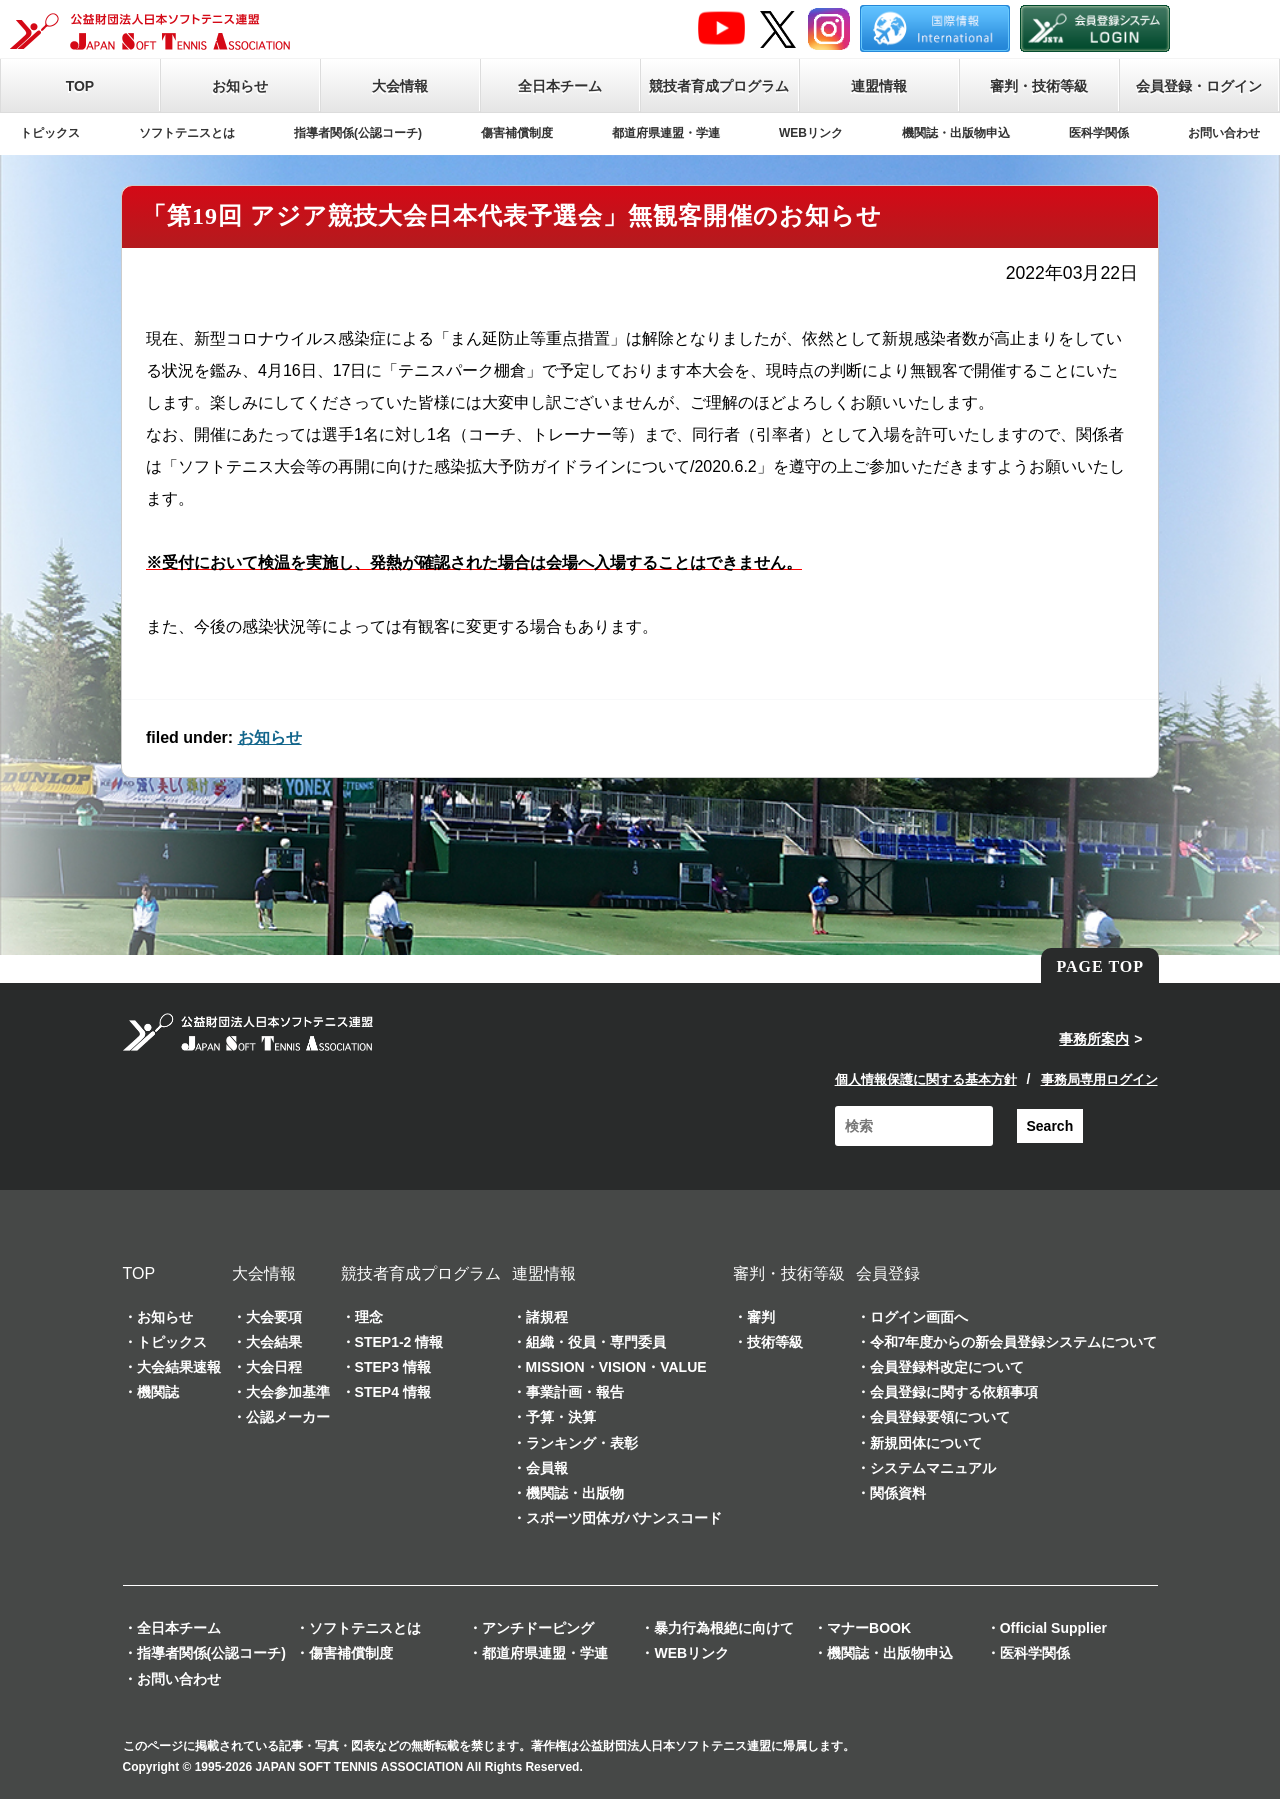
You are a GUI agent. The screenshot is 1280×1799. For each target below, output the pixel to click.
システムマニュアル (933, 1468)
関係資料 (898, 1493)
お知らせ (240, 86)
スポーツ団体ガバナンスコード (624, 1518)
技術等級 (775, 1342)
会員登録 (888, 1273)
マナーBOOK (869, 1628)
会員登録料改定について (947, 1367)
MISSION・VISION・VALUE (616, 1367)
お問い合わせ (1224, 133)
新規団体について (926, 1443)
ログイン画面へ (919, 1317)
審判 (761, 1317)
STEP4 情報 (393, 1392)
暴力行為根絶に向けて (724, 1628)
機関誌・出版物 (575, 1493)
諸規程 (547, 1317)
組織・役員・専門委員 (596, 1342)
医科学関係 (1099, 133)
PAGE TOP (1100, 966)
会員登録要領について (940, 1417)
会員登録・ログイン (1199, 86)
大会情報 (400, 86)
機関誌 (158, 1392)
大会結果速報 (179, 1367)
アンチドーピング (538, 1628)
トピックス (50, 133)
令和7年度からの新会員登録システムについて (1014, 1342)
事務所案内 (1094, 1039)
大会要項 (274, 1317)
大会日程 (274, 1367)
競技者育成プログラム (719, 86)
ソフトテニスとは (187, 133)
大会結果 (274, 1342)
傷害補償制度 (517, 133)
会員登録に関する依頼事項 (954, 1392)
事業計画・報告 (575, 1392)
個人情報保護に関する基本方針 (926, 1079)
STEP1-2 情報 (399, 1342)
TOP (80, 86)
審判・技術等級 (1039, 86)
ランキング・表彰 (582, 1443)
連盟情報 (879, 86)
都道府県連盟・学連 (666, 133)
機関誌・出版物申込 (956, 133)
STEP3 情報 (393, 1367)
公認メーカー (288, 1417)
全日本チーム (560, 86)
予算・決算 (561, 1417)
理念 (369, 1317)
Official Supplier (1053, 1628)
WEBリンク (811, 133)
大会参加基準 (288, 1392)
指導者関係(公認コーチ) (358, 133)
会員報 (547, 1468)
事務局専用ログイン (1099, 1079)
